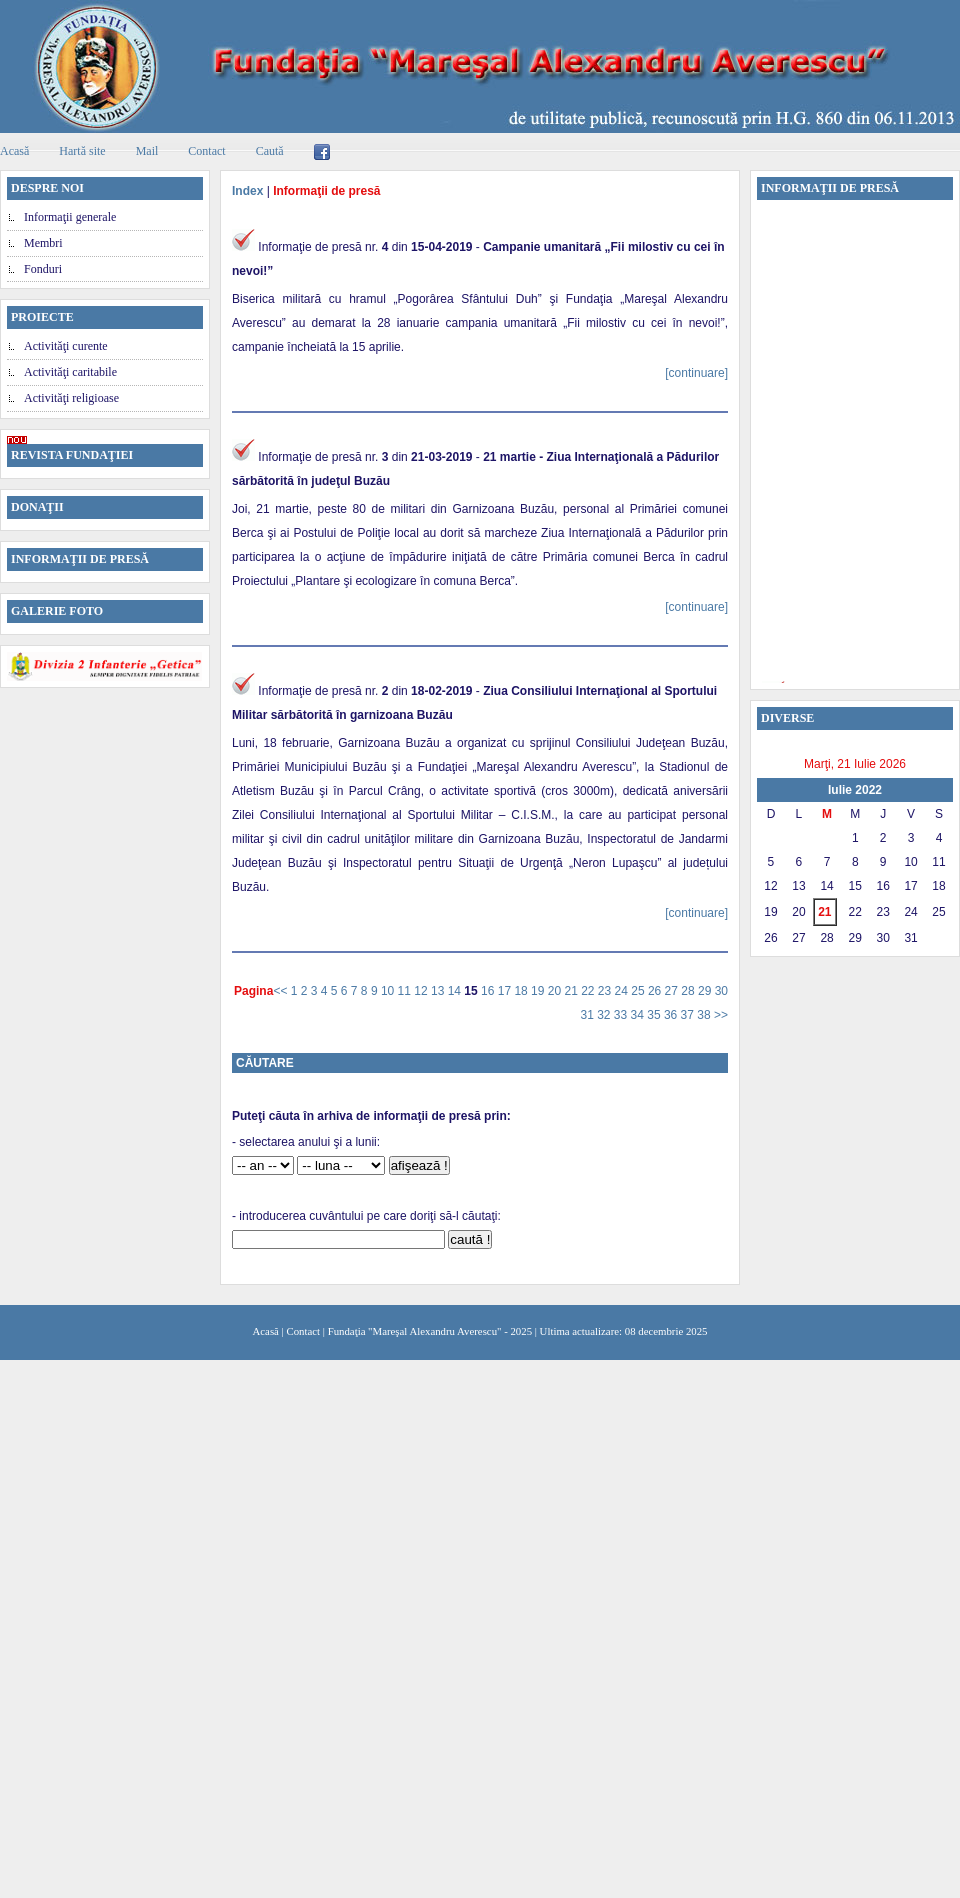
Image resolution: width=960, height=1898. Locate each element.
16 (489, 991)
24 (623, 991)
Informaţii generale (70, 217)
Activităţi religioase (71, 398)
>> (721, 1015)
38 (705, 1015)
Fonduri (43, 269)
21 (572, 991)
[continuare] (696, 373)
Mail (147, 151)
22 (589, 991)
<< (281, 991)
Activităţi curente (66, 346)
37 (689, 1015)
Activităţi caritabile (70, 372)
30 (721, 991)
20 (556, 991)
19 (539, 991)
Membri (43, 243)
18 (522, 991)
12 (422, 991)
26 (656, 991)
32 (605, 1015)
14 (456, 991)
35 (655, 1015)
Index (247, 191)
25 (639, 991)
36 (672, 1015)
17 (506, 991)
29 (706, 991)
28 (689, 991)
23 (606, 991)
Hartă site (82, 151)
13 (439, 991)
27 (673, 991)
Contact (206, 151)
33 (622, 1015)
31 (588, 1015)
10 (389, 991)
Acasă (266, 1331)
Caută (270, 151)
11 (406, 991)
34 (639, 1015)
